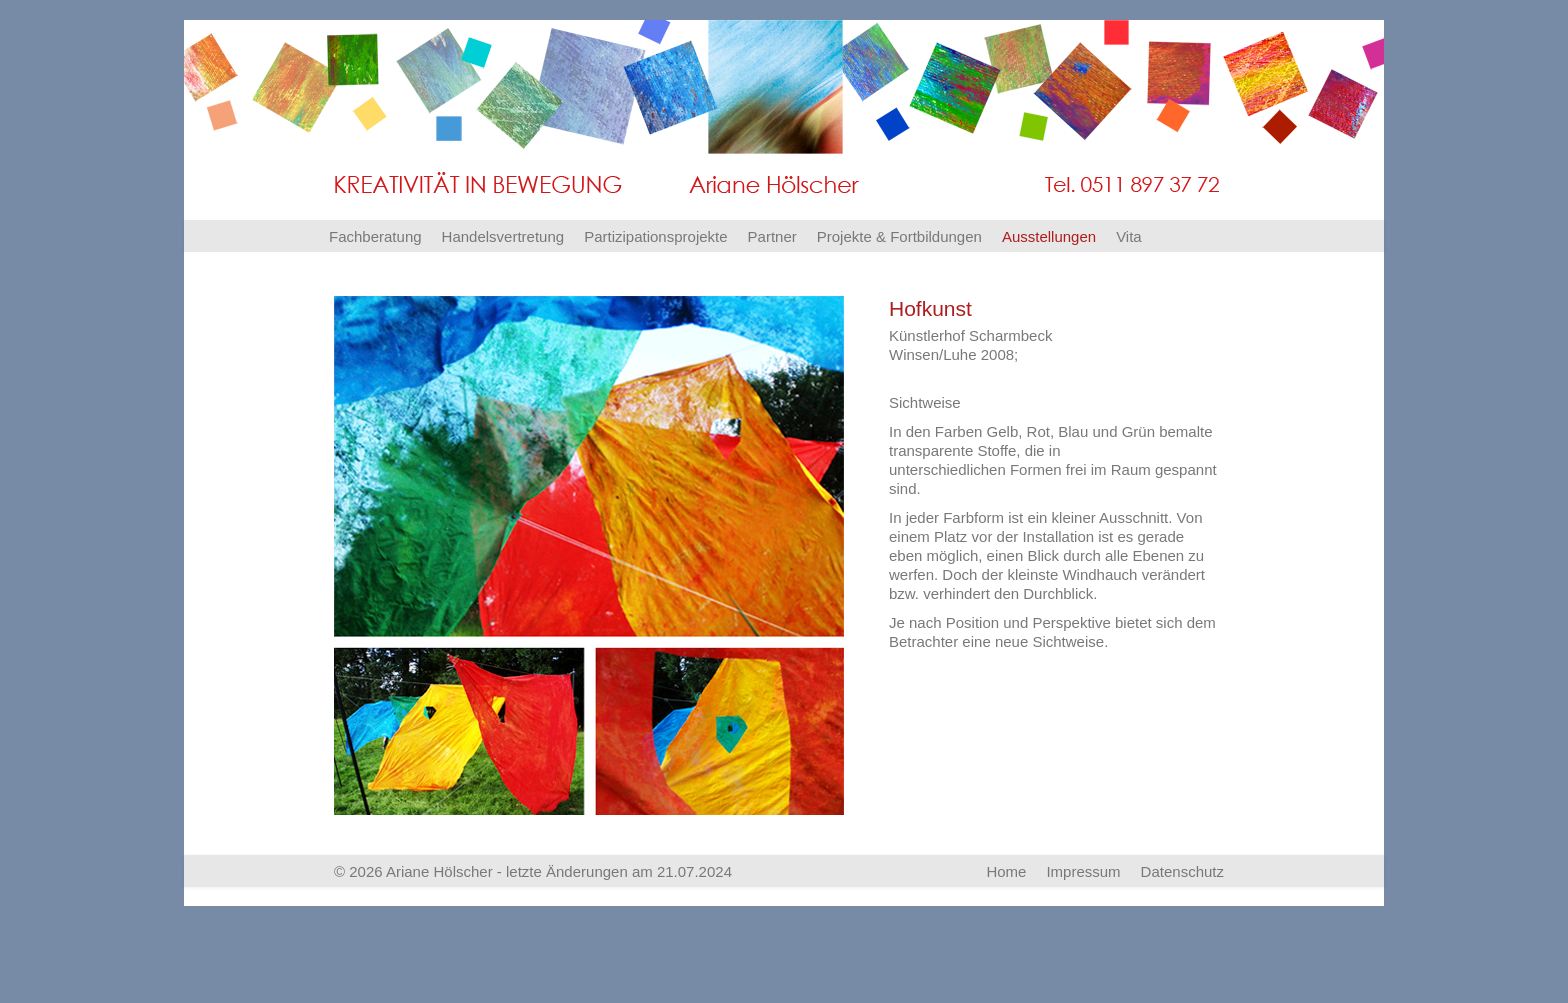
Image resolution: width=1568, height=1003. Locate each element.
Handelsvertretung (503, 236)
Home (1006, 871)
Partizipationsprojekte (655, 236)
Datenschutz (1182, 871)
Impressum (1083, 871)
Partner (772, 236)
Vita (1129, 236)
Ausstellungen (1049, 236)
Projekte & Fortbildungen (899, 236)
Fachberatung (375, 236)
